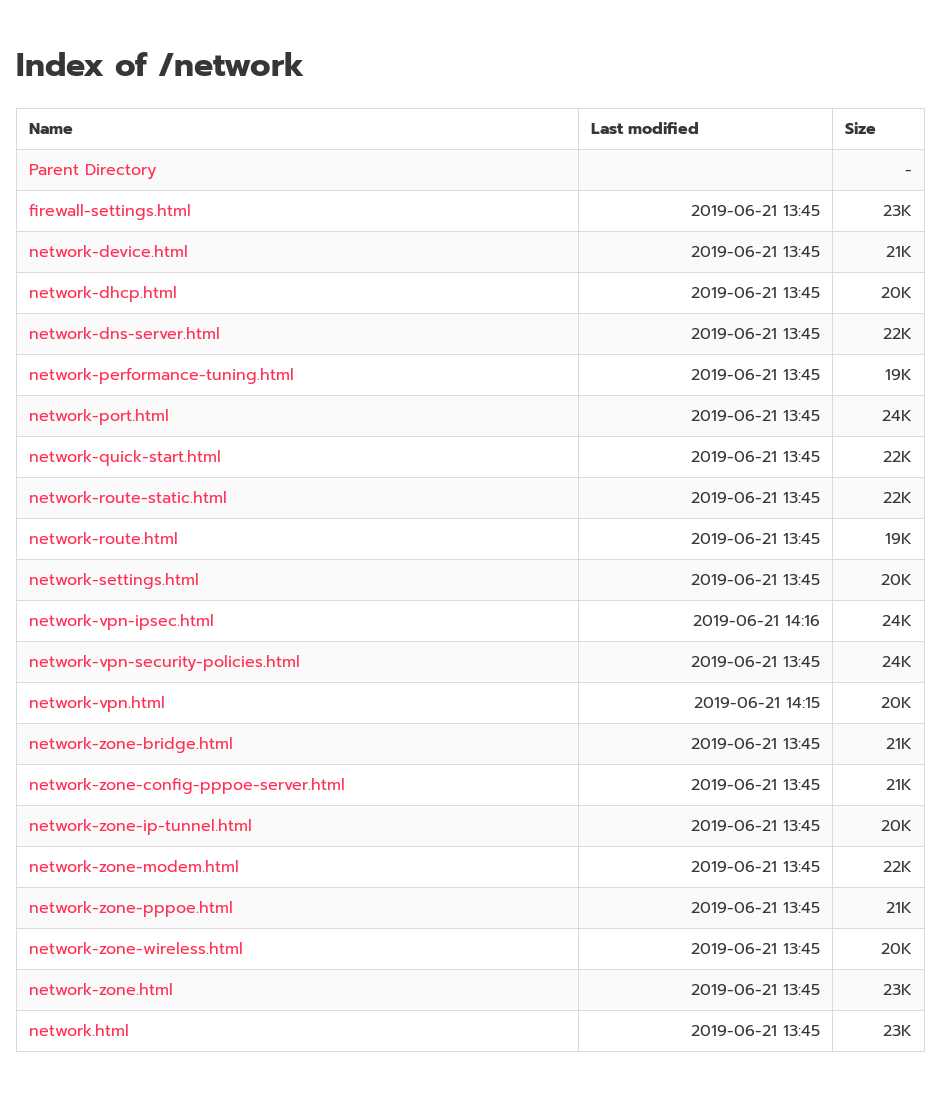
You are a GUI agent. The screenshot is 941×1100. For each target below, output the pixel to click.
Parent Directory (92, 170)
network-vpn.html (97, 703)
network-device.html (108, 252)
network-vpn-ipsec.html (121, 621)
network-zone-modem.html (134, 867)
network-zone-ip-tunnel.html (140, 826)
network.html (79, 1031)
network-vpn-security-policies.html (164, 662)
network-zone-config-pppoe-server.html (187, 785)
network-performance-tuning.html (161, 375)
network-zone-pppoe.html (131, 908)
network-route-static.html (128, 498)
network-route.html (103, 539)
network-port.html (99, 416)
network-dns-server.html (124, 334)
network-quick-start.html (125, 457)
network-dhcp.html (103, 293)
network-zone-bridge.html (131, 744)
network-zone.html (101, 990)
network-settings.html (114, 580)
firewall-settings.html (110, 211)
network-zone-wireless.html (136, 949)
